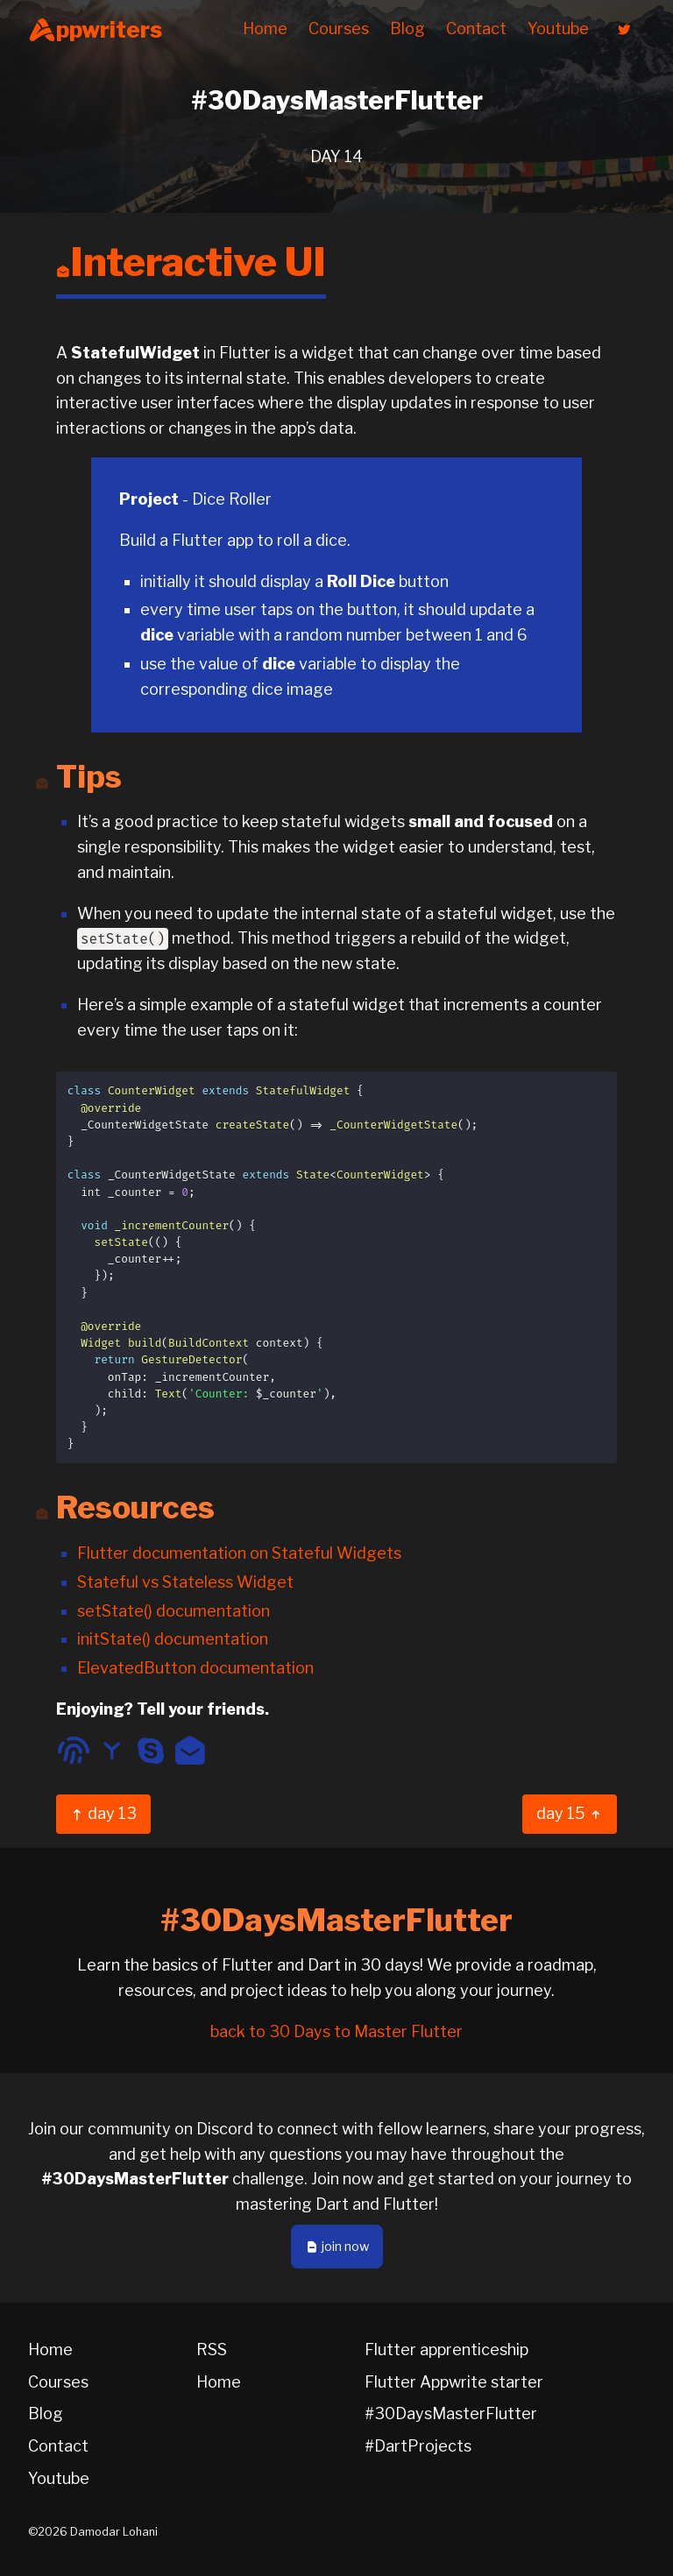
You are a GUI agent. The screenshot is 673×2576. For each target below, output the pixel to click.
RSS (211, 2349)
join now (337, 2246)
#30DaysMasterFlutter (451, 2413)
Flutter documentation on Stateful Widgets (239, 1553)
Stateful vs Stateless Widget (185, 1582)
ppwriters (95, 30)
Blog (407, 28)
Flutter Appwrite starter (454, 2382)
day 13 (103, 1813)
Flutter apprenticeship (446, 2349)
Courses (338, 28)
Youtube (558, 28)
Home (265, 28)
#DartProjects (418, 2446)
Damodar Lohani (114, 2531)
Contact (476, 28)
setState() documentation (173, 1611)
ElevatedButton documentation (195, 1668)
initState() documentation (172, 1639)
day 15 (569, 1813)
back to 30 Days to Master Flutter (336, 2031)
